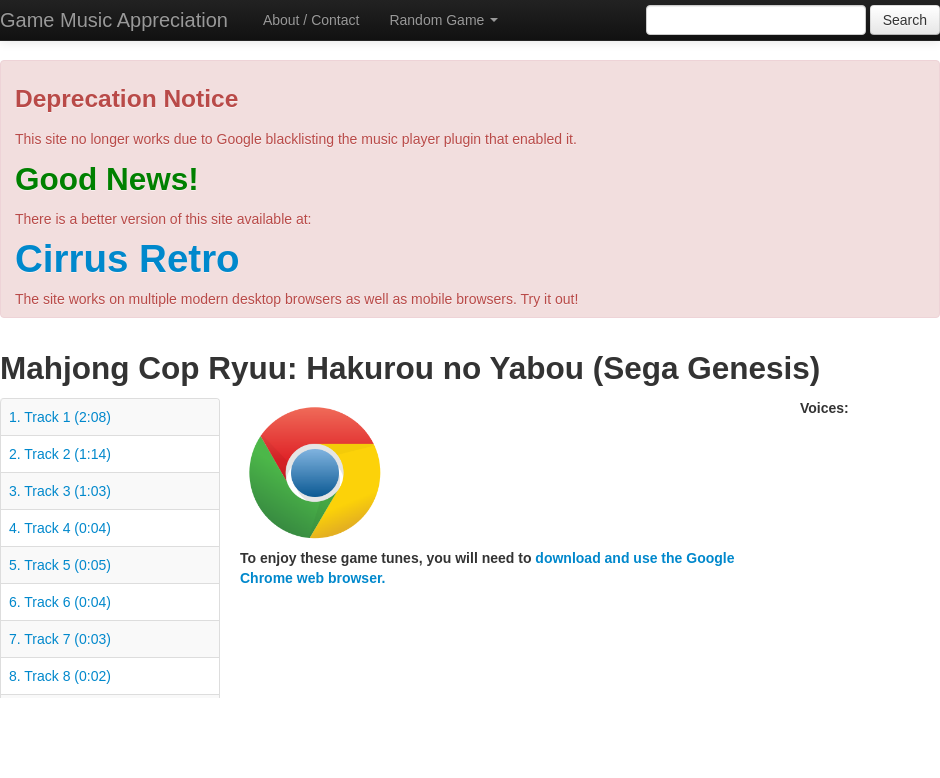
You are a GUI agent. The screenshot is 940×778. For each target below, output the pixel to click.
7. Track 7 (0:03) (60, 639)
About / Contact (311, 20)
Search (905, 20)
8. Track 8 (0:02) (60, 676)
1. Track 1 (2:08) (60, 417)
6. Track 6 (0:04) (60, 602)
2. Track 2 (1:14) (60, 454)
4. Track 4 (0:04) (60, 528)
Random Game (443, 20)
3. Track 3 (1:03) (60, 491)
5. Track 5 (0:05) (60, 565)
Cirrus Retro (127, 258)
